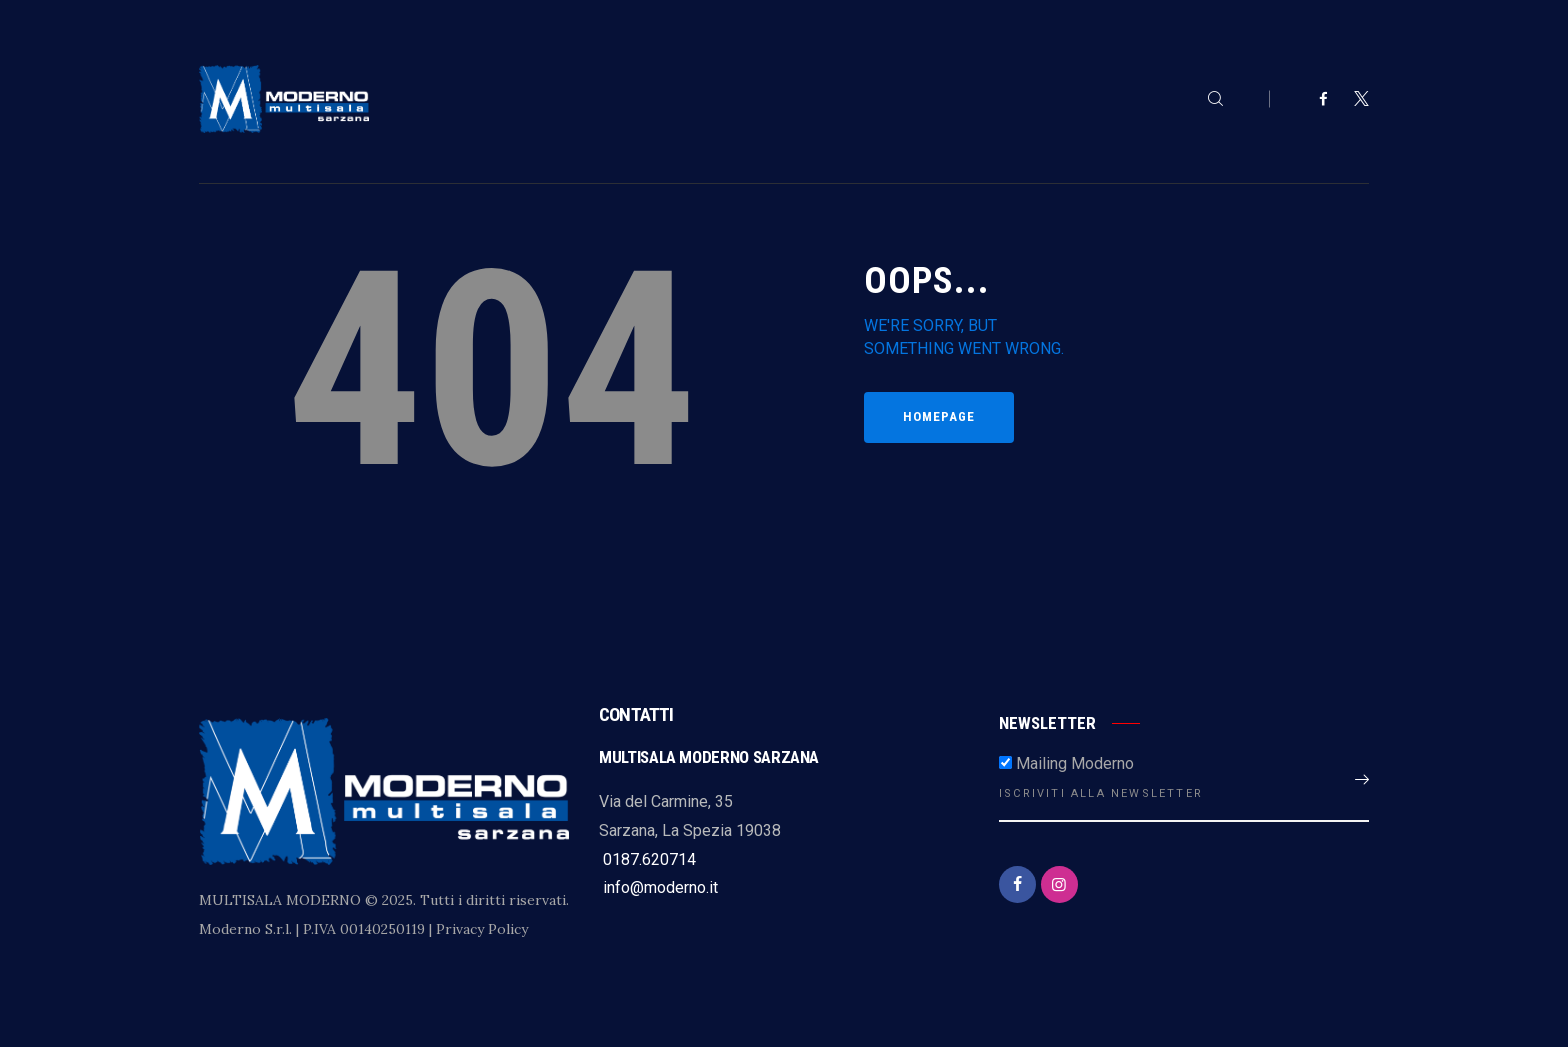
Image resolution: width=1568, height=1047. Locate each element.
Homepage (939, 416)
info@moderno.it (658, 887)
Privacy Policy (482, 929)
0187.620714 (647, 859)
